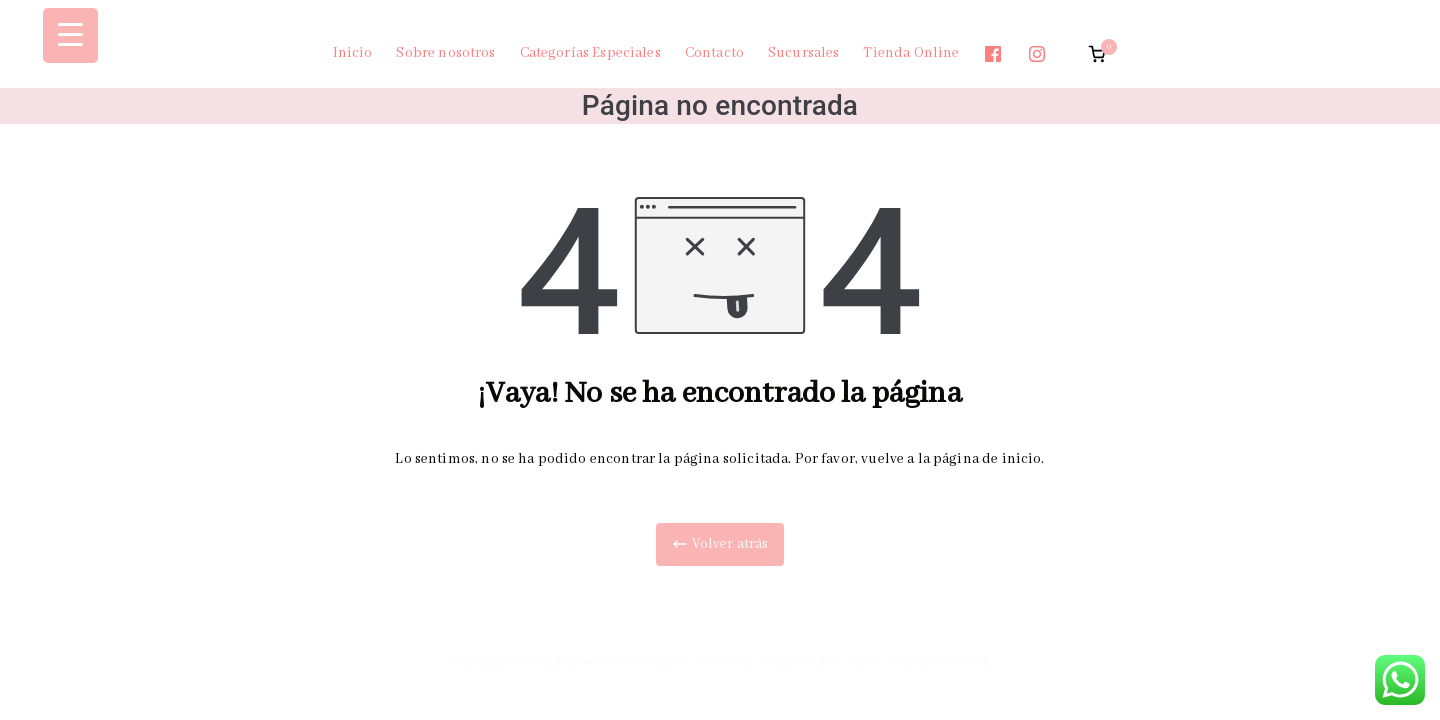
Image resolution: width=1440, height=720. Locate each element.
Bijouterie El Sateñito (621, 662)
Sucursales (804, 53)
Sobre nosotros (445, 53)
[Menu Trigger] (70, 35)
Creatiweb (960, 662)
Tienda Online (911, 53)
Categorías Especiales (590, 53)
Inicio (353, 53)
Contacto (714, 53)
